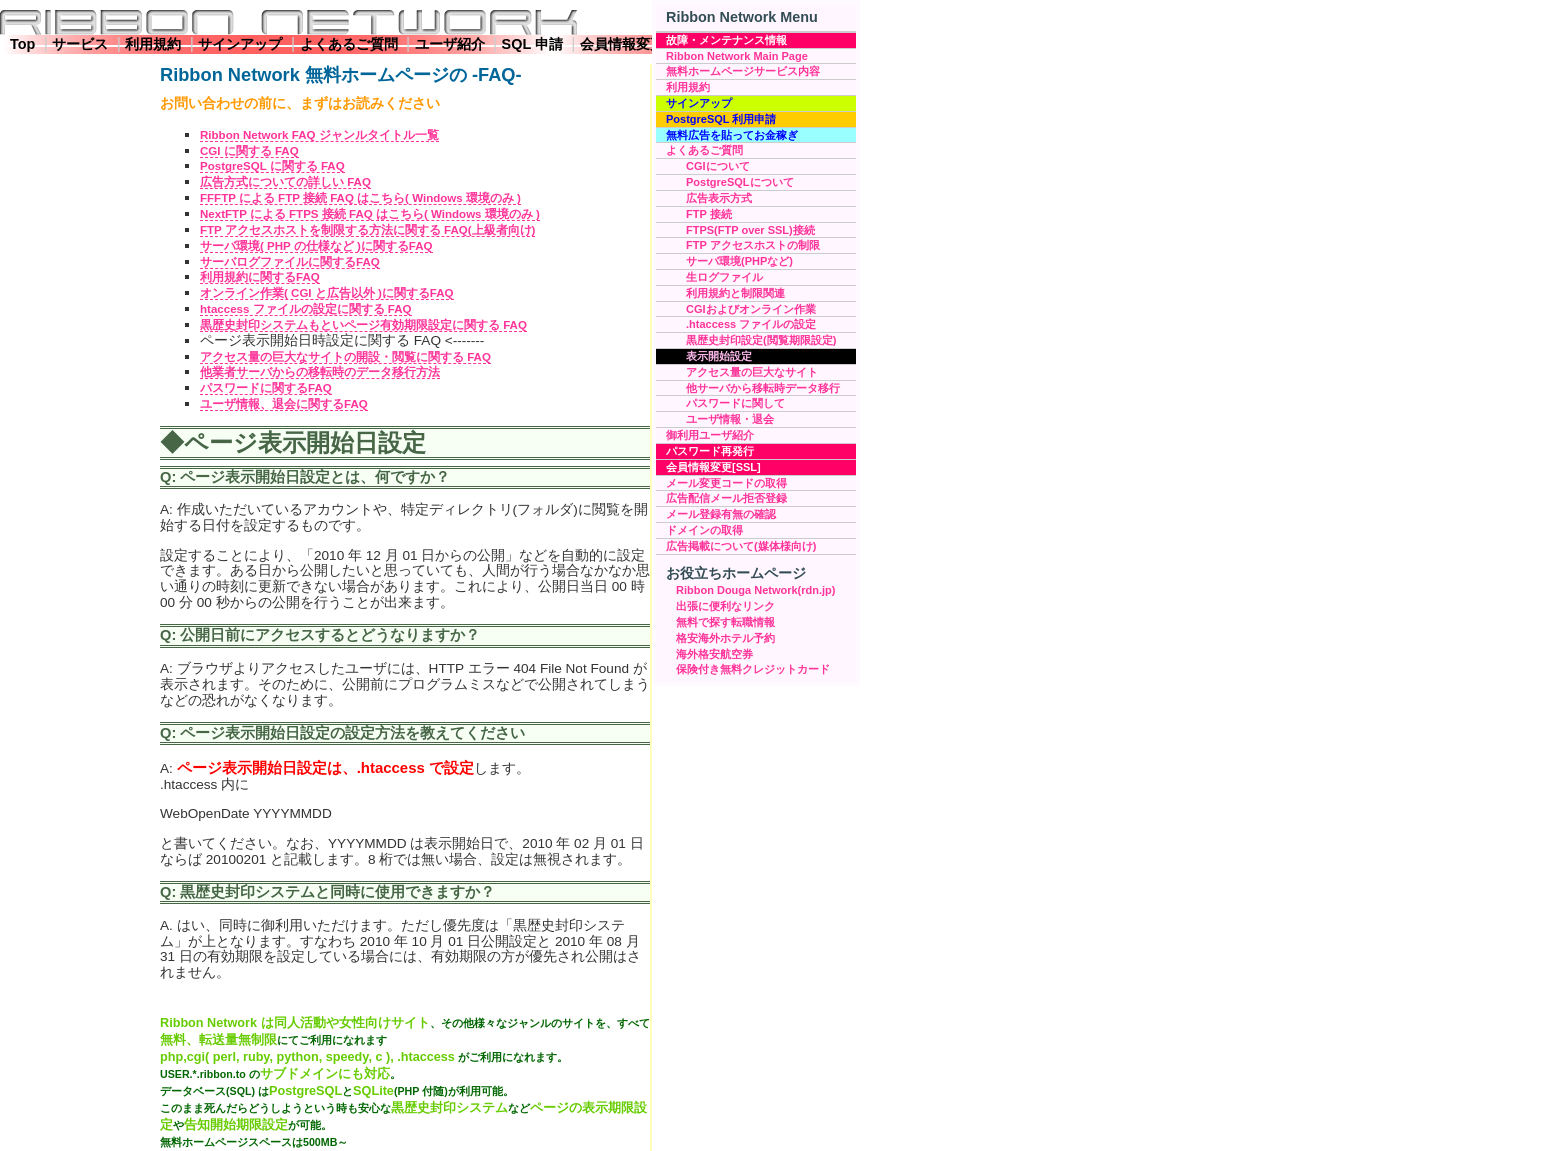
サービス (80, 44)
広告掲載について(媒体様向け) (741, 546)
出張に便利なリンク (725, 606)
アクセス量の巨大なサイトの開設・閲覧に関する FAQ (345, 357)
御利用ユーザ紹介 (710, 435)
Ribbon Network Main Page (737, 56)
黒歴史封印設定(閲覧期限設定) (761, 340)
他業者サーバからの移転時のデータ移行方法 (320, 372)
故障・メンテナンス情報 (726, 40)
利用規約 (153, 44)
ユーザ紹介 (450, 44)
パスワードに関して (735, 403)
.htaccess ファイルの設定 (751, 324)
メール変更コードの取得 (726, 483)
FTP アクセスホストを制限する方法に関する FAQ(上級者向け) (367, 230)
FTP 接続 (709, 214)
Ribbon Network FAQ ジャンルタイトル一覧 (319, 135)
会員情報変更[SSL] (713, 467)
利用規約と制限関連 (735, 293)
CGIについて (718, 166)
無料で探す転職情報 (725, 622)
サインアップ (240, 44)
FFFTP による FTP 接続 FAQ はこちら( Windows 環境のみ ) (360, 198)
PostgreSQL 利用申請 (721, 119)
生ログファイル (724, 277)
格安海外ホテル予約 (725, 638)
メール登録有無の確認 (721, 514)
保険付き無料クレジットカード (753, 669)
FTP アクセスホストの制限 (753, 245)
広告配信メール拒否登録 (726, 498)
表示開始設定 (719, 356)
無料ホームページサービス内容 (743, 71)
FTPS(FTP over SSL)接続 (750, 230)
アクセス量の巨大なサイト (752, 372)
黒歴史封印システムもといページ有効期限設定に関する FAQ (363, 325)
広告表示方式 (719, 198)
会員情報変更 (622, 44)
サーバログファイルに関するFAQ (290, 262)
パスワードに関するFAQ (266, 388)
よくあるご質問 (349, 44)
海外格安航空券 (714, 654)
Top (22, 44)
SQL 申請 (532, 44)
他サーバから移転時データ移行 (763, 388)
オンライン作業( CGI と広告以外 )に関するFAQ (327, 293)
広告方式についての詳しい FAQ (285, 182)
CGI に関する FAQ (249, 151)
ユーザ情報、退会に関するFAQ (284, 404)
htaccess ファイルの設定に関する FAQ (306, 309)
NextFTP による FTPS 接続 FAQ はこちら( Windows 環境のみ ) (370, 214)
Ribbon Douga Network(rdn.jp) (755, 590)
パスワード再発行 (710, 451)
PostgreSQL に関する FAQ (272, 166)
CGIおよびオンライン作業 (751, 309)
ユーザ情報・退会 (730, 419)
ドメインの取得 (704, 530)
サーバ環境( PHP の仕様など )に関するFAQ (316, 246)
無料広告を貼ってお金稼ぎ (732, 135)
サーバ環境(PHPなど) (739, 261)
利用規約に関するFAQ (260, 277)
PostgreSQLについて (740, 182)
